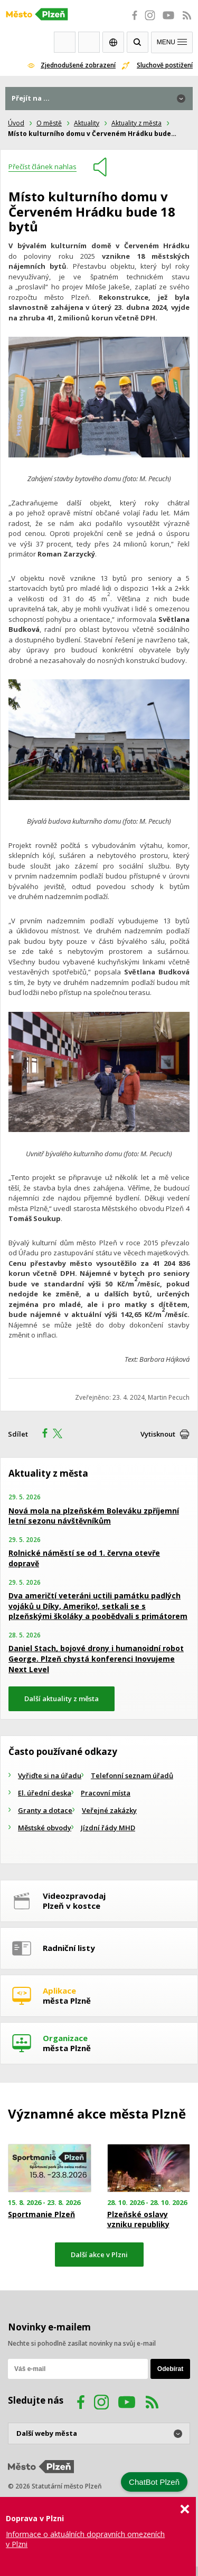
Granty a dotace (45, 1810)
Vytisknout (157, 1434)
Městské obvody (44, 1827)
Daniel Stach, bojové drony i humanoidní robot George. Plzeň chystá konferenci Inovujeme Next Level (96, 1658)
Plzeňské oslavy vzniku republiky (138, 2219)
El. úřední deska (44, 1793)
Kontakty (89, 42)
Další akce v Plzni (99, 2254)
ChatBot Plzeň (154, 2481)
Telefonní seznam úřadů (132, 1775)
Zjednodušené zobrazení (78, 65)
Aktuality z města (136, 123)
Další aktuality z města (61, 1698)
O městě (49, 123)
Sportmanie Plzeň (41, 2214)
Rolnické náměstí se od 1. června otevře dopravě (84, 1558)
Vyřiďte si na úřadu (49, 1775)
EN (113, 42)
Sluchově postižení (165, 65)
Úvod (16, 123)
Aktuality (86, 123)
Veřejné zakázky (109, 1810)
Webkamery (65, 42)
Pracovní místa (105, 1793)
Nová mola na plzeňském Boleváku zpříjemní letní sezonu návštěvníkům (93, 1516)
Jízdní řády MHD (108, 1827)
